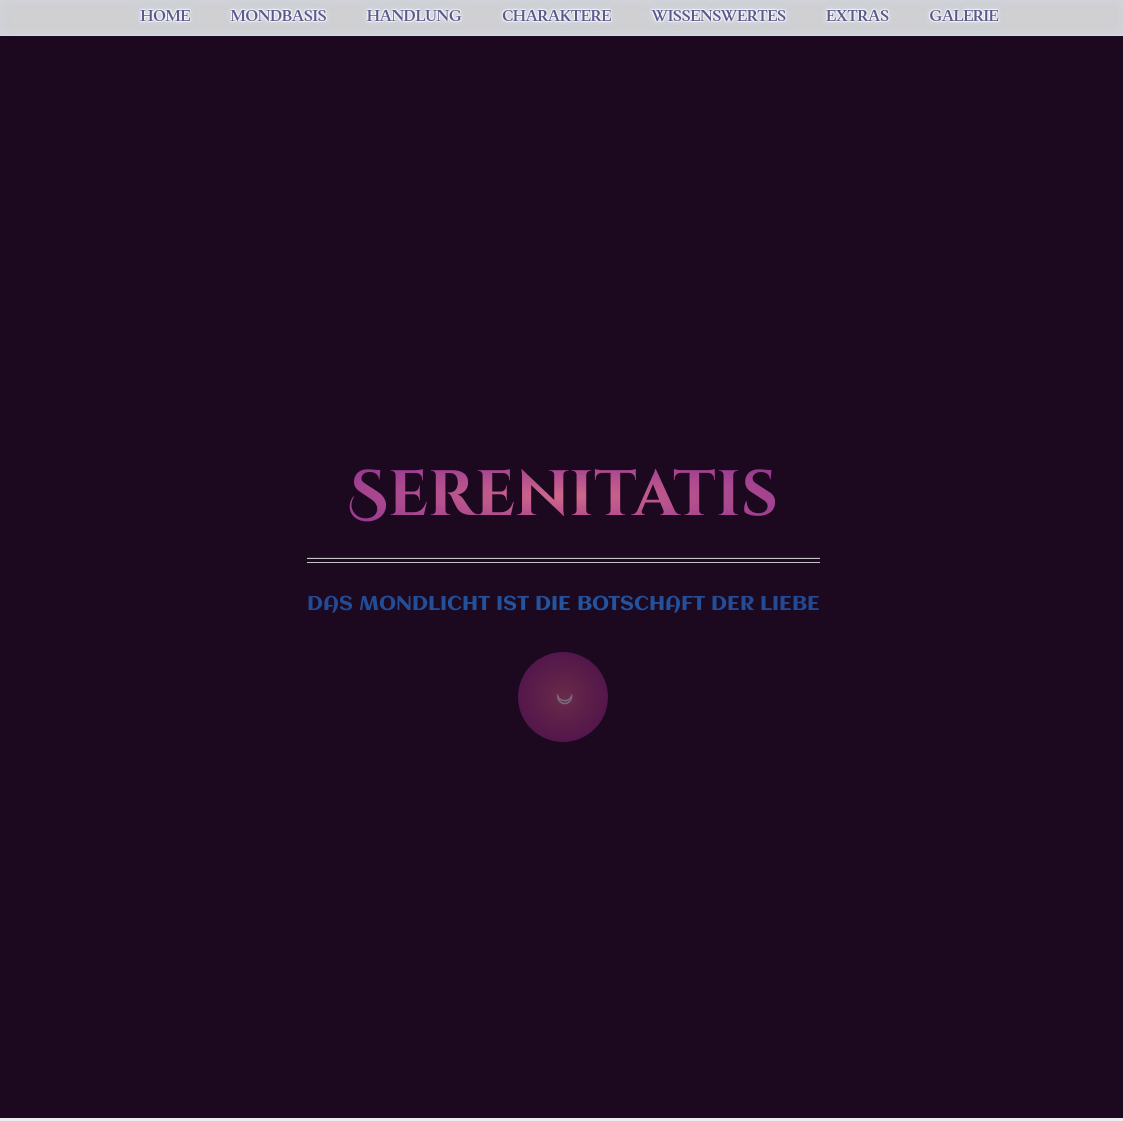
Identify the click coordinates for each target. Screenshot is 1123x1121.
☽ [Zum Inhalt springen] (563, 697)
